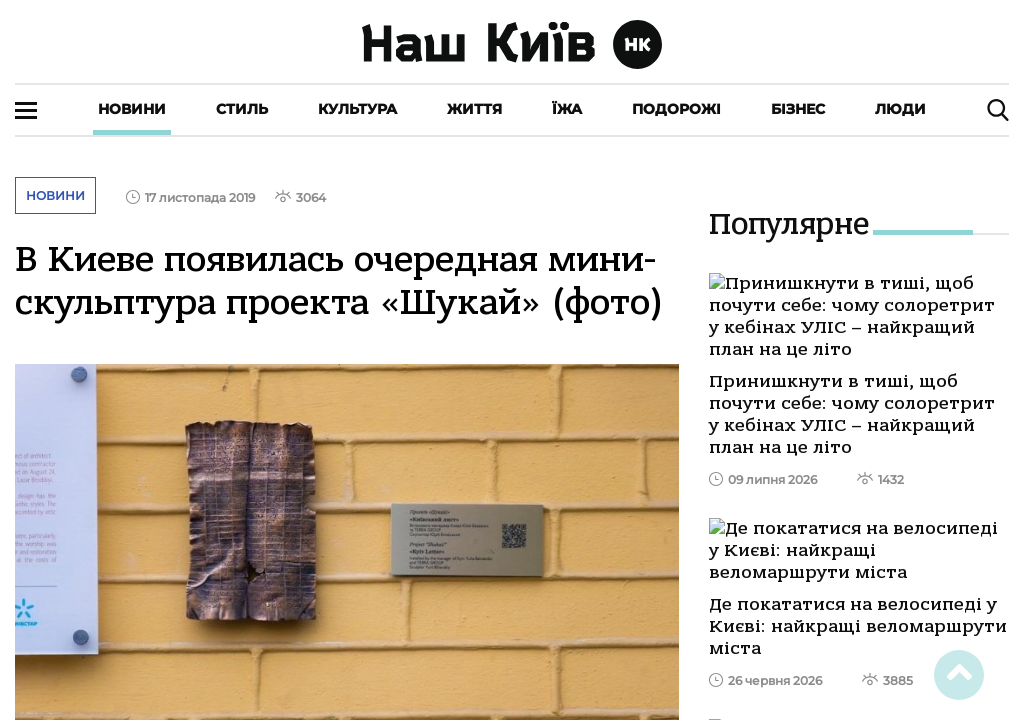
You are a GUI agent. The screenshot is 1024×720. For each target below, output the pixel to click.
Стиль (242, 109)
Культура (357, 109)
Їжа (567, 109)
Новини (132, 109)
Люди (900, 109)
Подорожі (676, 109)
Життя (474, 109)
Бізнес (798, 109)
